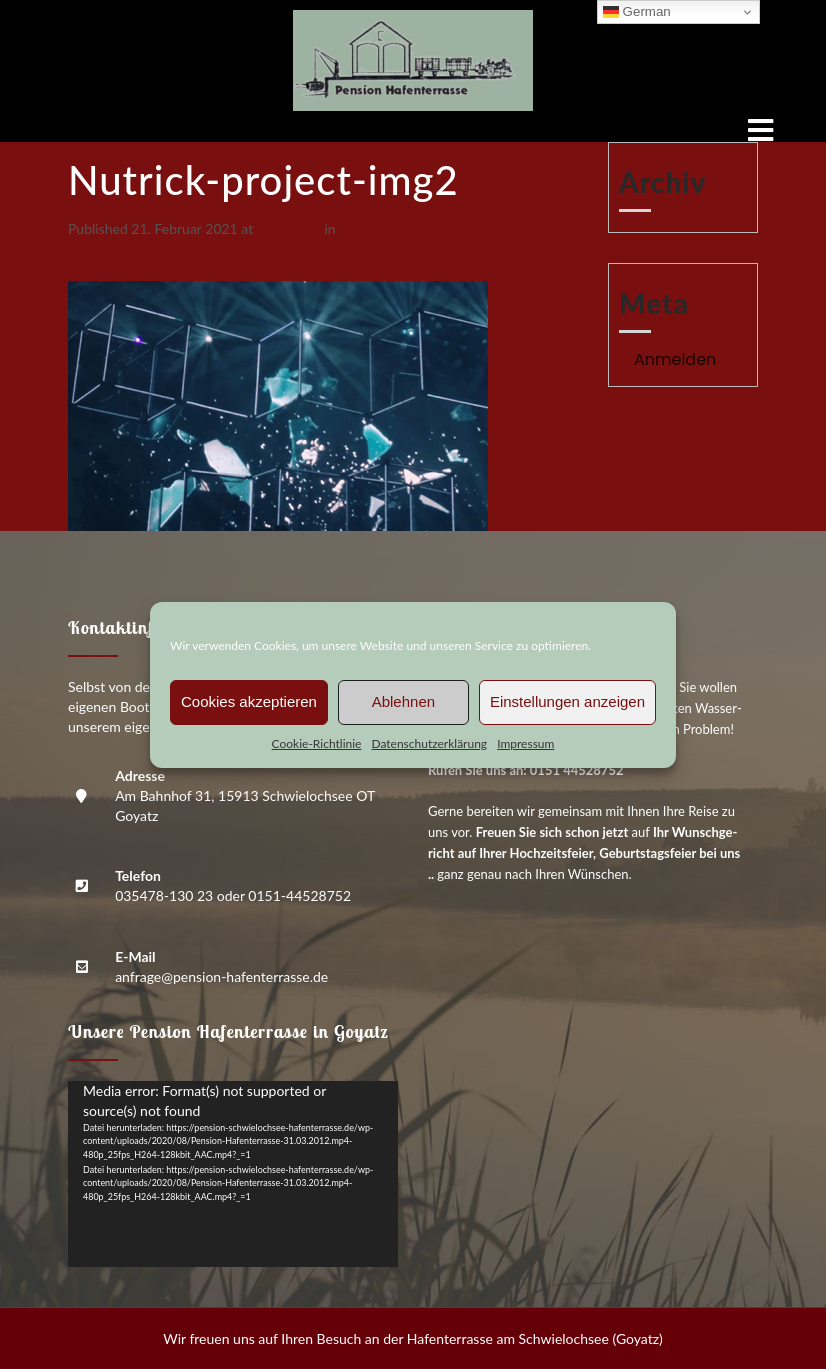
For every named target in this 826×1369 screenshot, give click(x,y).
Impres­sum (525, 743)
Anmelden (675, 359)
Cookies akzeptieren (249, 701)
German (637, 12)
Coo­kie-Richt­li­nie (317, 743)
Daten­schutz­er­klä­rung (429, 743)
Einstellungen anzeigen (567, 701)
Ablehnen (403, 701)
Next (91, 270)
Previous (103, 249)
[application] (233, 1174)
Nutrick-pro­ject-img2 (403, 228)
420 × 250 (289, 228)
